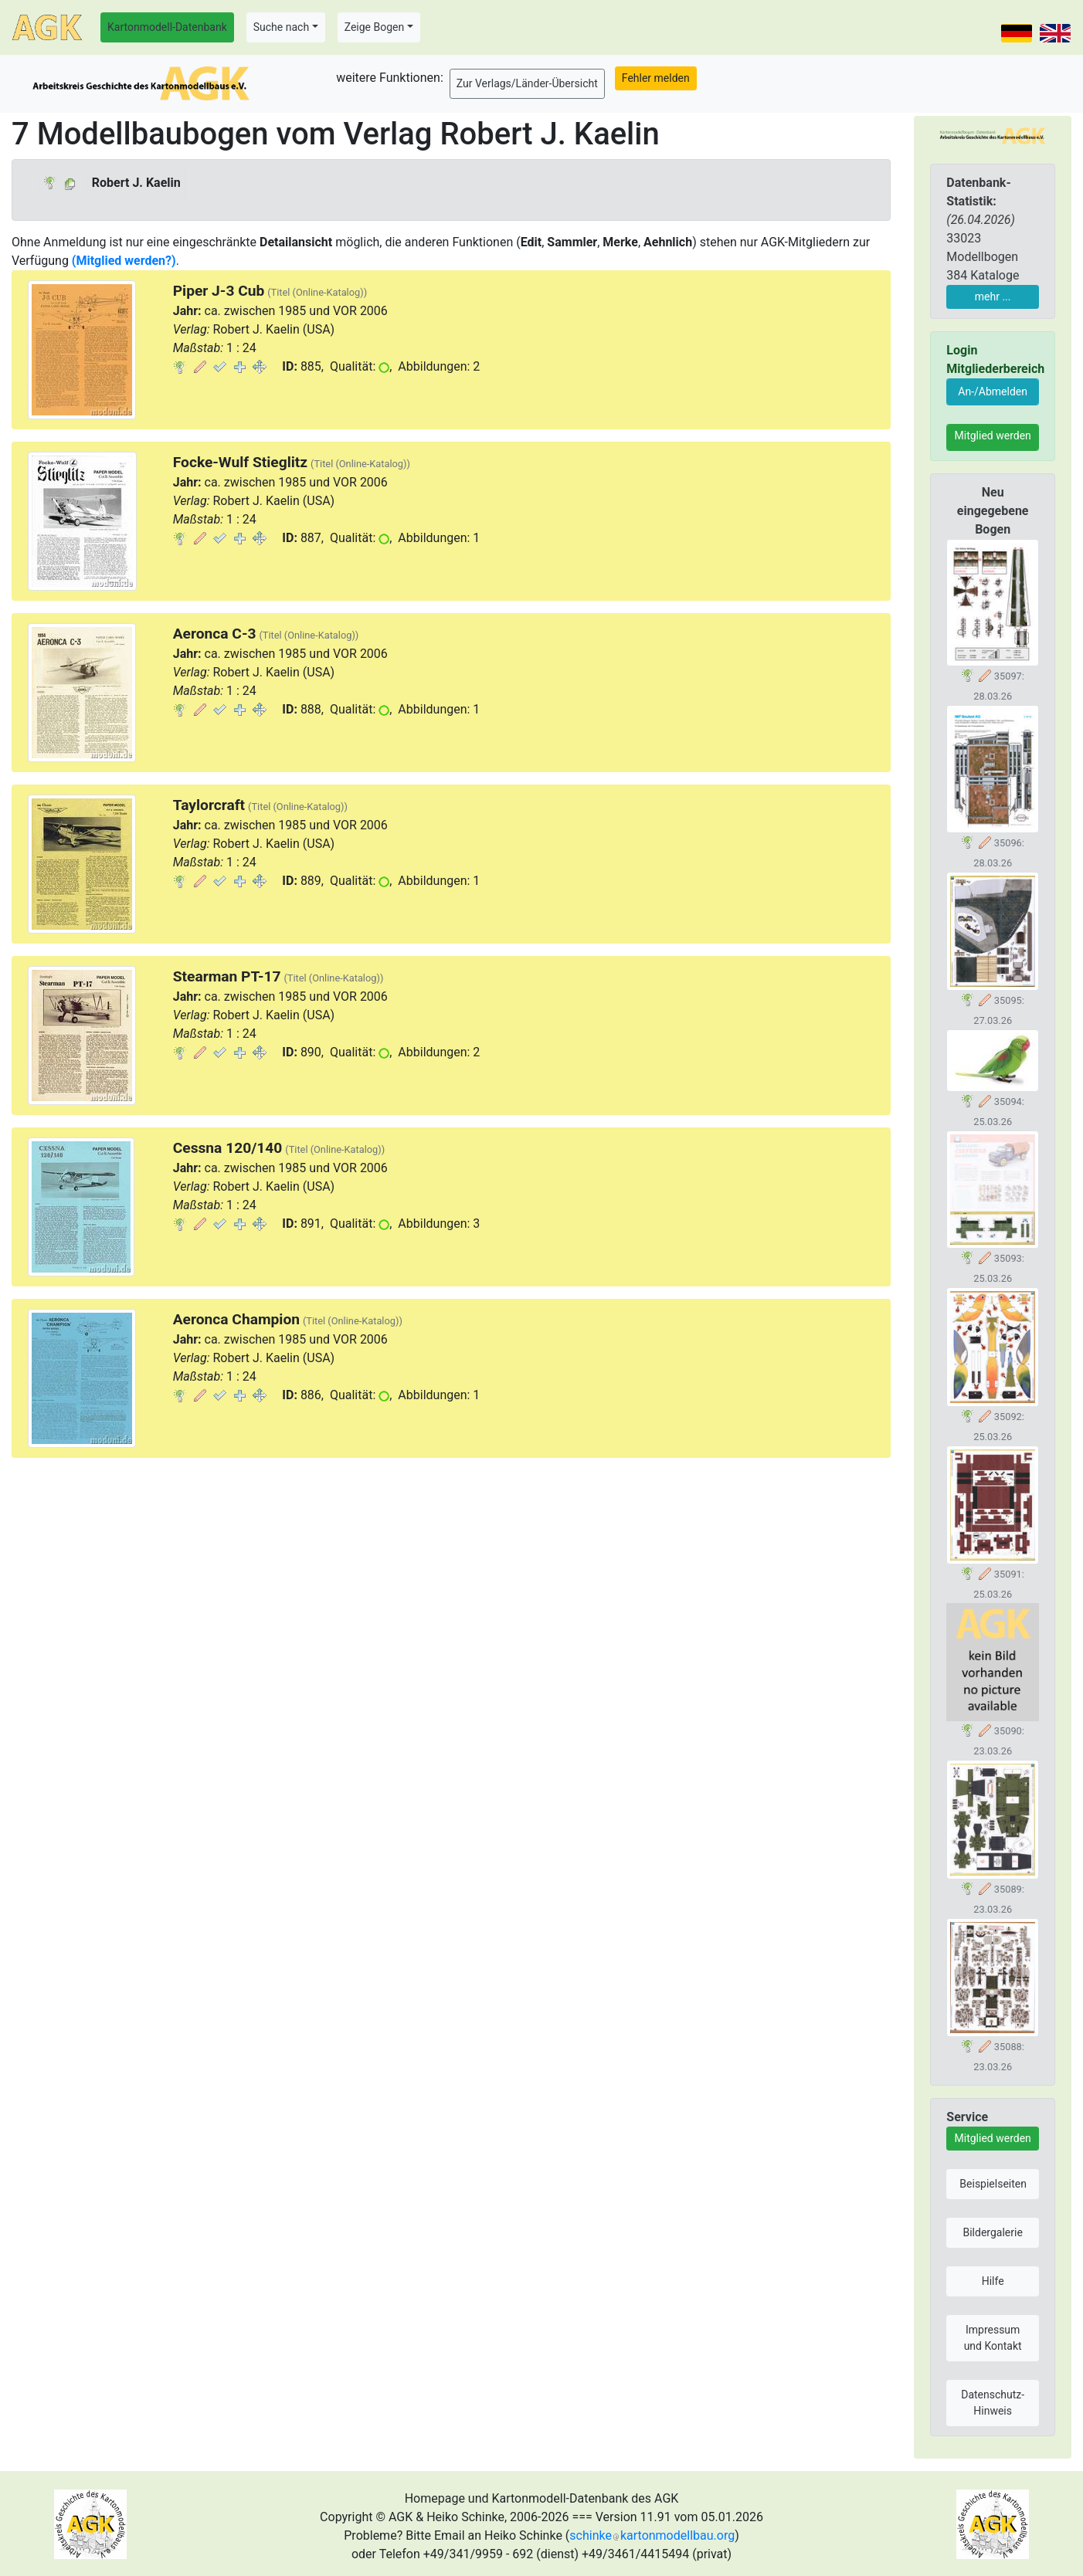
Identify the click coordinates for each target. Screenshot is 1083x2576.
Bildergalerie (992, 2232)
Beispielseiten (993, 2184)
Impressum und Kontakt (993, 2337)
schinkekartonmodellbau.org (652, 2535)
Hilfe (993, 2281)
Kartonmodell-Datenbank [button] (167, 27)
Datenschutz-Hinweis (992, 2402)
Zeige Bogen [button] (375, 27)
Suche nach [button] (281, 27)
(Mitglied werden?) (124, 260)
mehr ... (993, 296)
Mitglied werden (993, 435)
